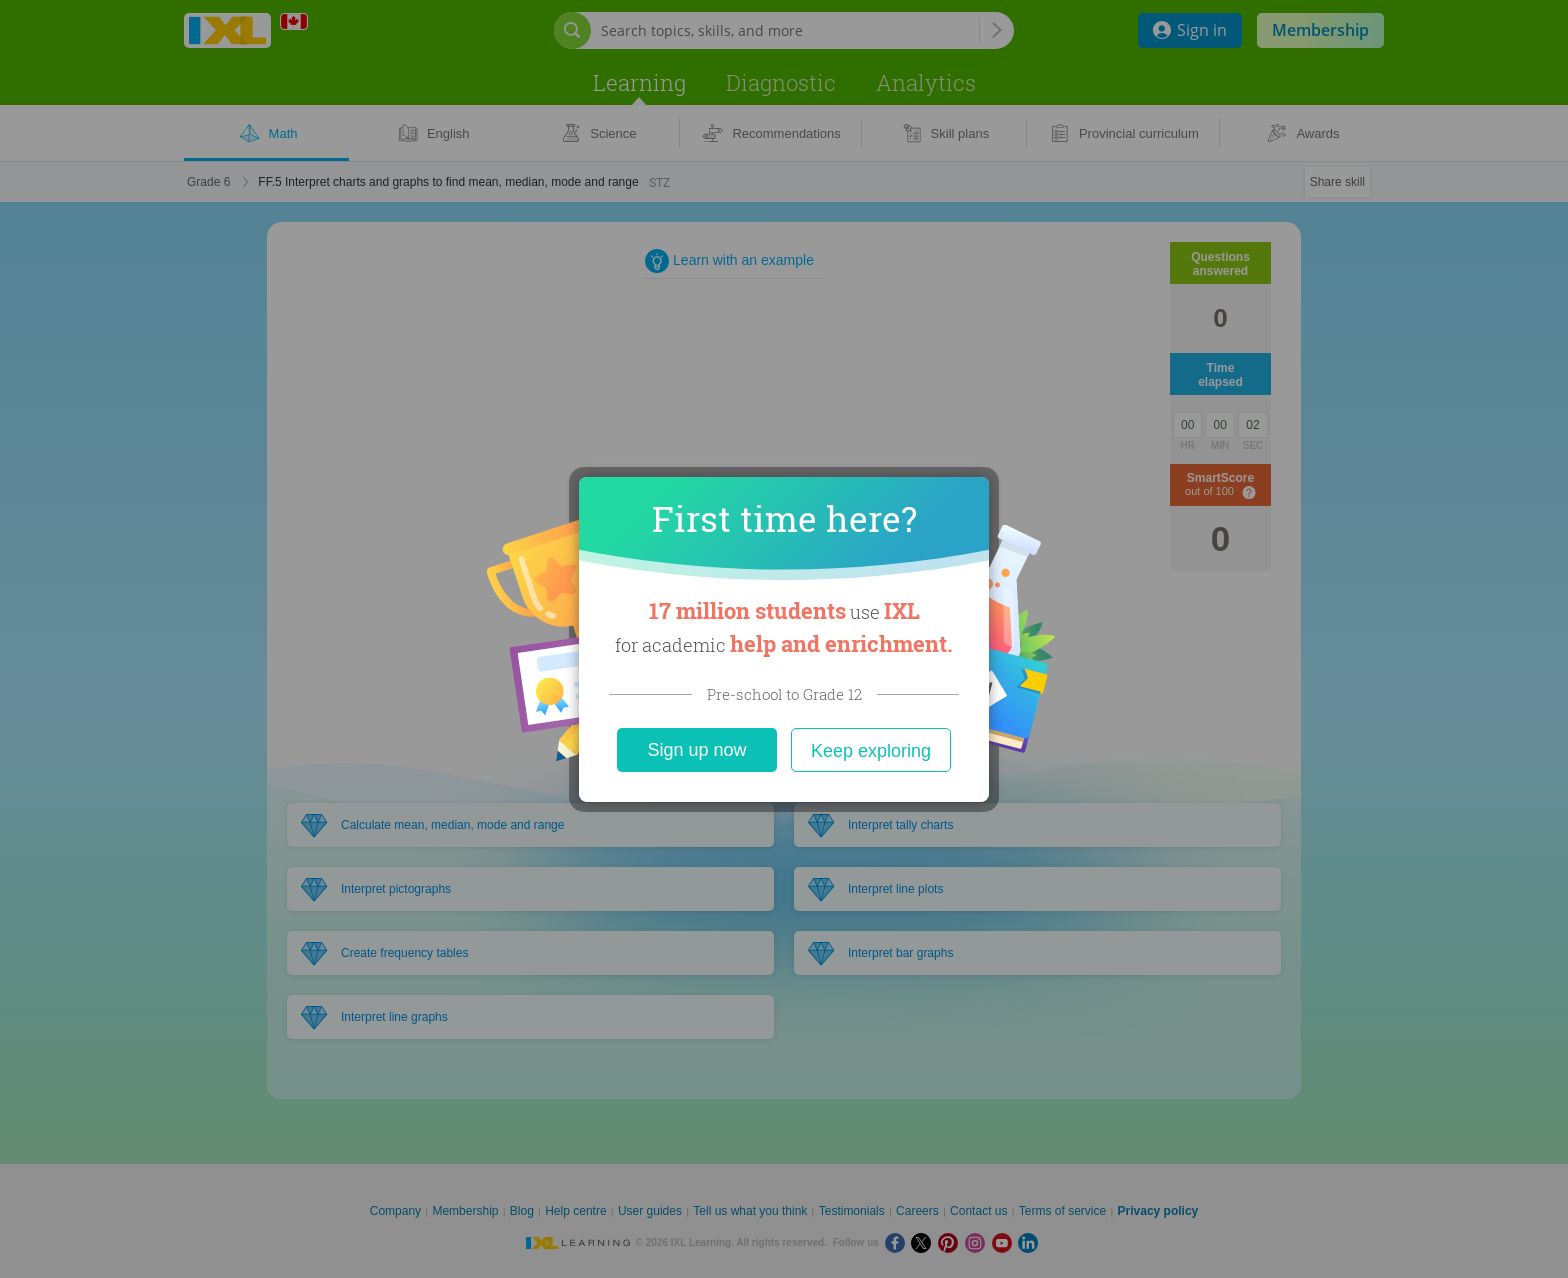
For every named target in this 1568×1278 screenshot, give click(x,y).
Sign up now (696, 750)
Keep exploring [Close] (871, 751)
